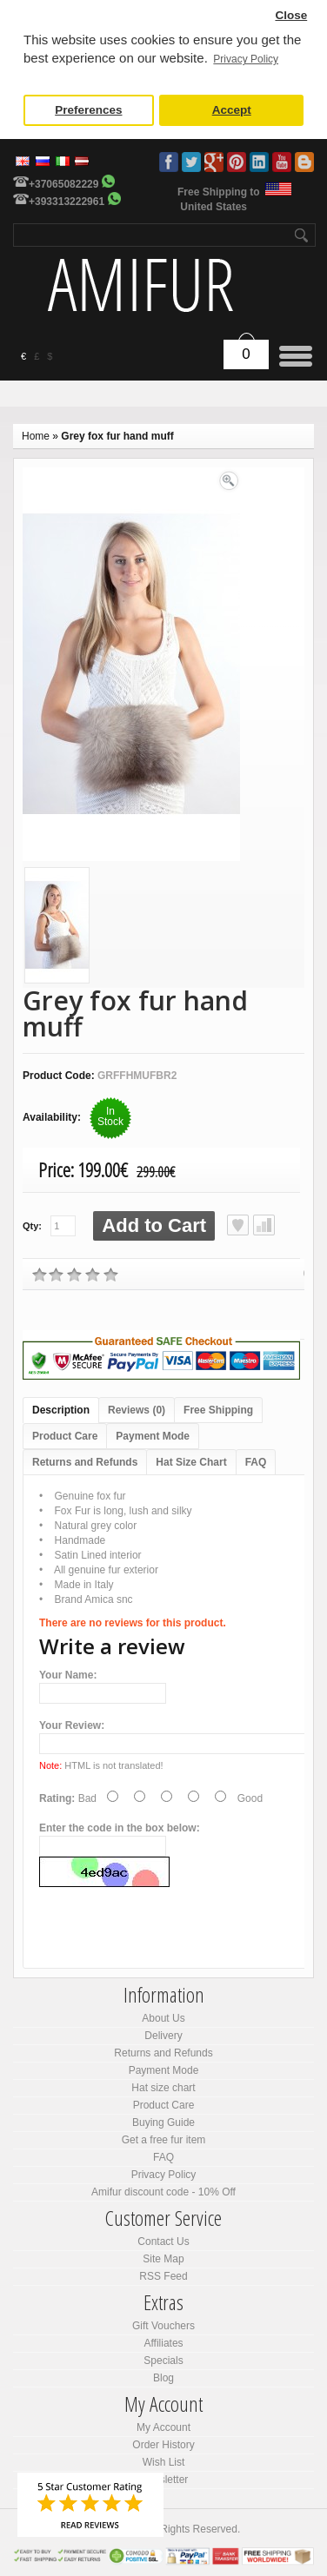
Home (36, 436)
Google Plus (214, 162)
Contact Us (163, 2241)
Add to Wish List (238, 1225)
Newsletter (164, 2479)
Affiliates (163, 2343)
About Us (163, 2018)
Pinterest (236, 162)
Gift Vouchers (163, 2326)
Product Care (64, 1436)
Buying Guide (163, 2122)
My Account (163, 2427)
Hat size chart (163, 2088)
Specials (163, 2360)
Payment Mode (153, 1436)
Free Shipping (218, 1410)
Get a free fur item (164, 2140)
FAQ (256, 1462)
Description (61, 1410)
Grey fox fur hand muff (117, 436)
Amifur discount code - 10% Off (163, 2192)
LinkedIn (259, 162)
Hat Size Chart (191, 1462)
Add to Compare (264, 1225)
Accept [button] (231, 109)
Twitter (191, 162)
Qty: (32, 1226)
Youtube (281, 162)
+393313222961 (66, 201)
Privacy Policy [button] (245, 59)
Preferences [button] (88, 109)
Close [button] (291, 15)
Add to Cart (154, 1225)
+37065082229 (63, 184)
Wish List (164, 2462)
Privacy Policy (164, 2174)
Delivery (163, 2035)
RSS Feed (163, 2276)
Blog (304, 162)
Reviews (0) (136, 1410)
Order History (163, 2445)
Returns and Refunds (84, 1462)
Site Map (163, 2259)
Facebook (168, 162)
